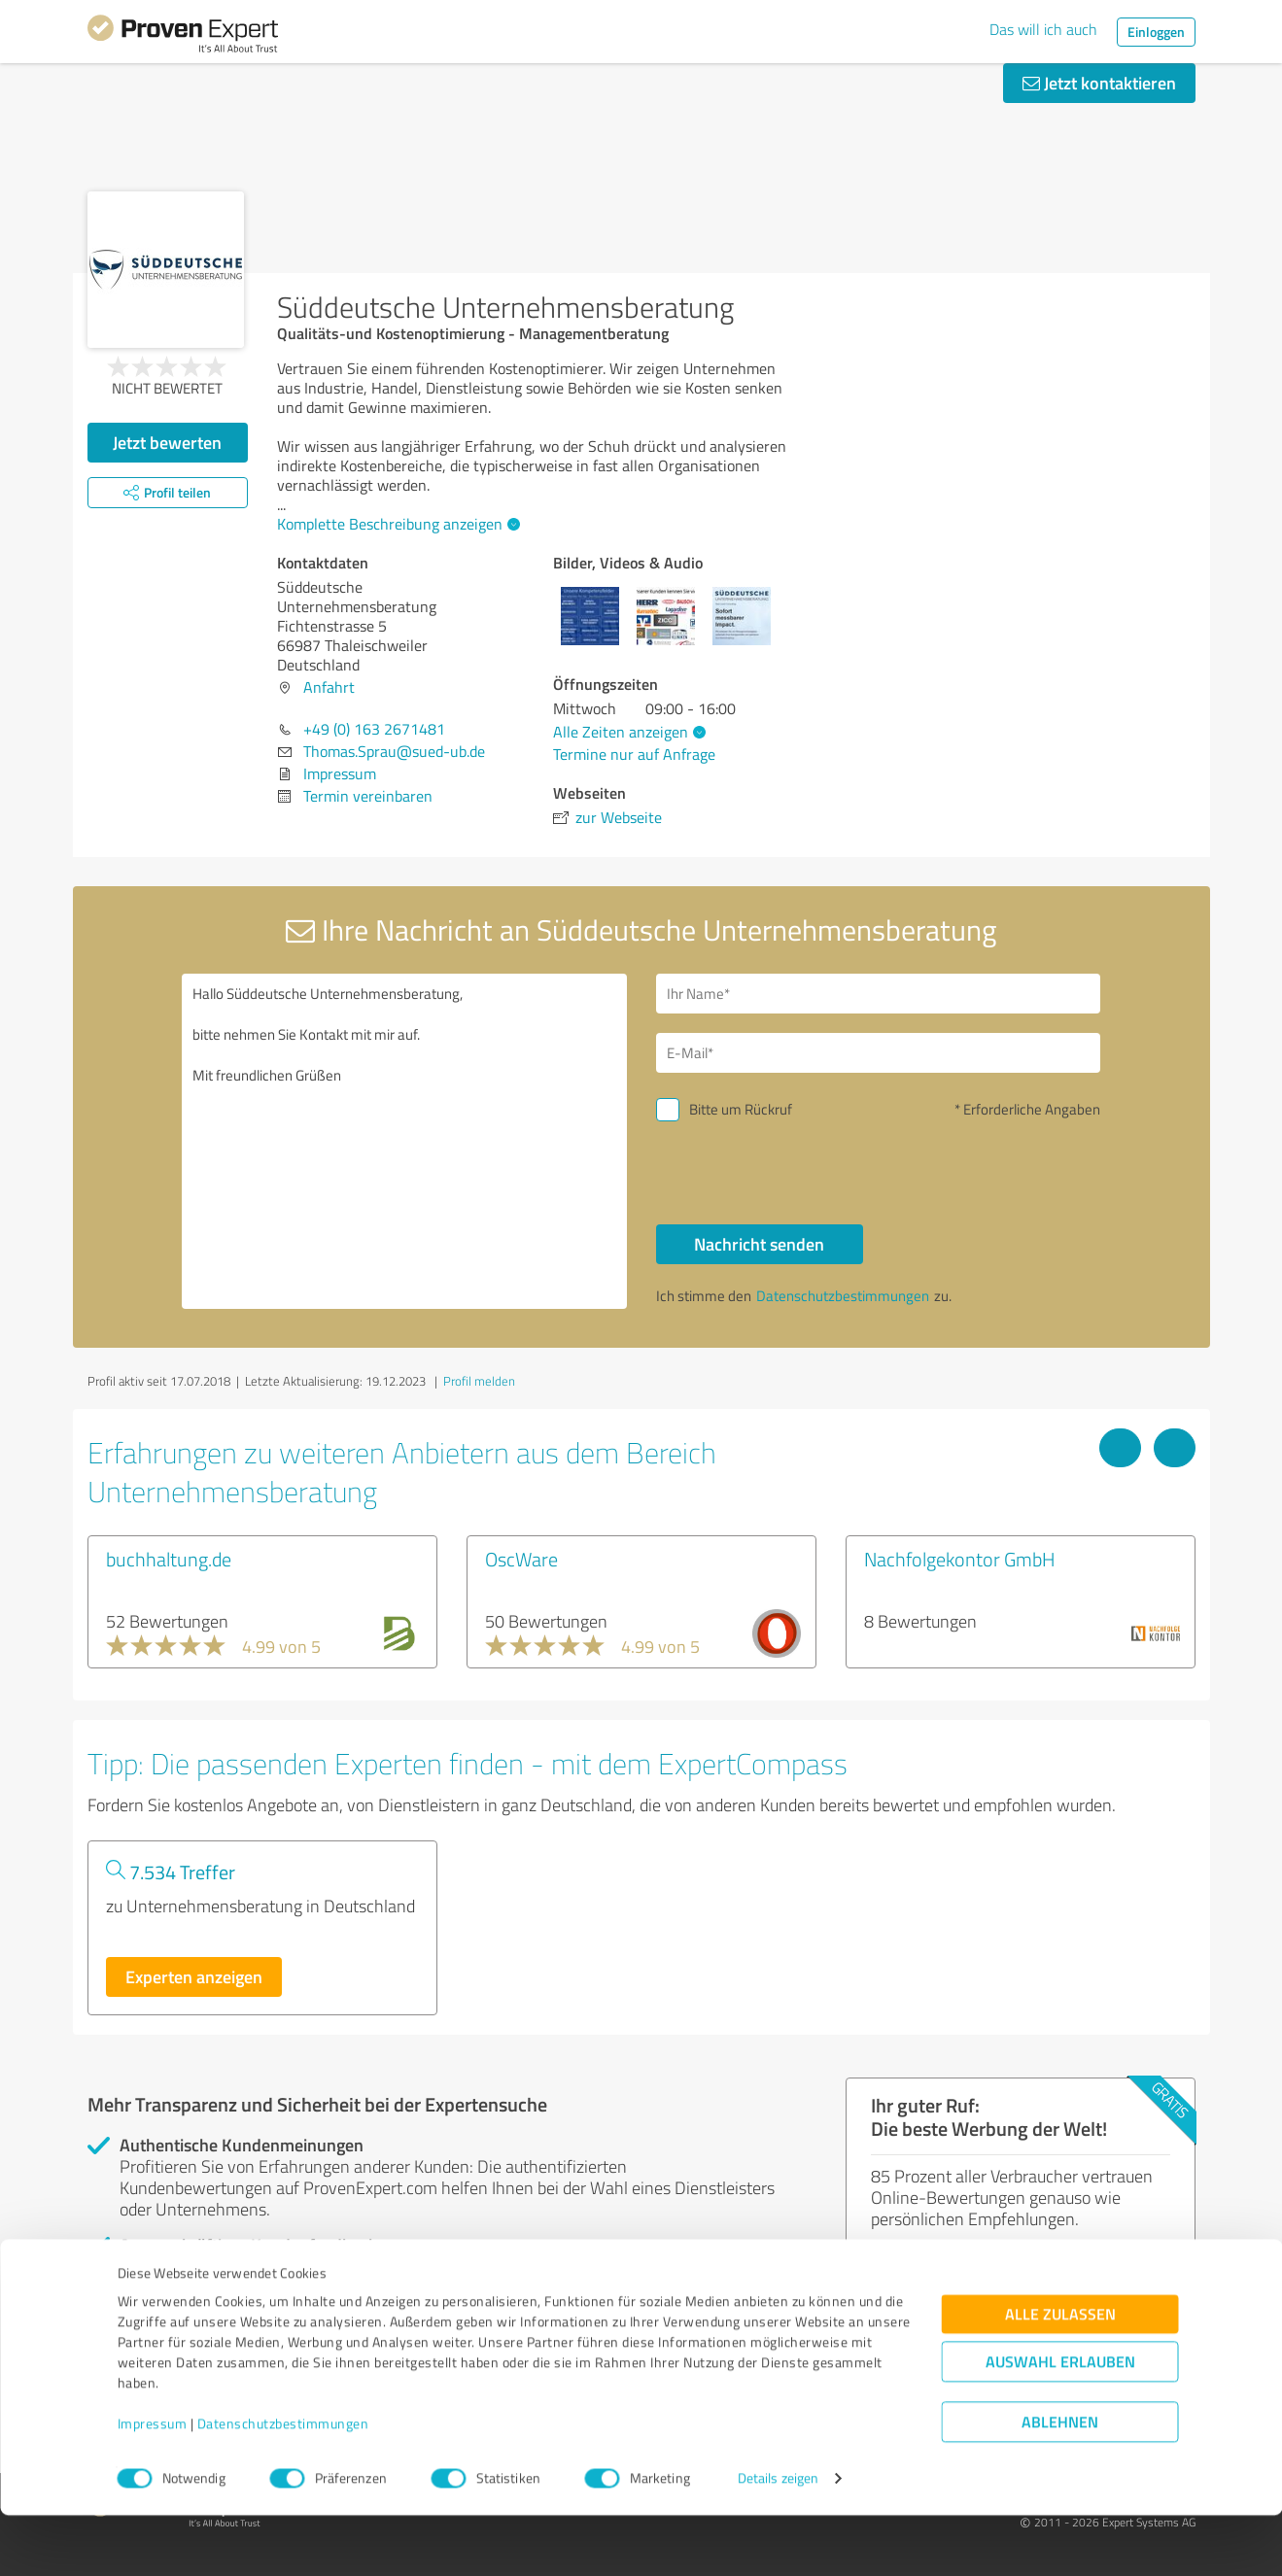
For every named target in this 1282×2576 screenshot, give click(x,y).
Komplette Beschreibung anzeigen (396, 523)
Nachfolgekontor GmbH (960, 1558)
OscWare (521, 1558)
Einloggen (1156, 31)
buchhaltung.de (168, 1558)
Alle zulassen (1060, 2375)
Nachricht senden (759, 1243)
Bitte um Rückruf (740, 1109)
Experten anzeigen (193, 1976)
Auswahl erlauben (1060, 2423)
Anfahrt (329, 687)
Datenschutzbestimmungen (283, 2485)
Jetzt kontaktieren (1099, 82)
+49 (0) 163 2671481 (374, 728)
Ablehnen (1060, 2483)
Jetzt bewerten (167, 442)
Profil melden (479, 1381)
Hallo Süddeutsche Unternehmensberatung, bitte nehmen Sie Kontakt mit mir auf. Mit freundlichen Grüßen (404, 1141)
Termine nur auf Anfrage (634, 754)
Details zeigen (778, 2539)
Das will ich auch (1043, 29)
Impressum (153, 2485)
